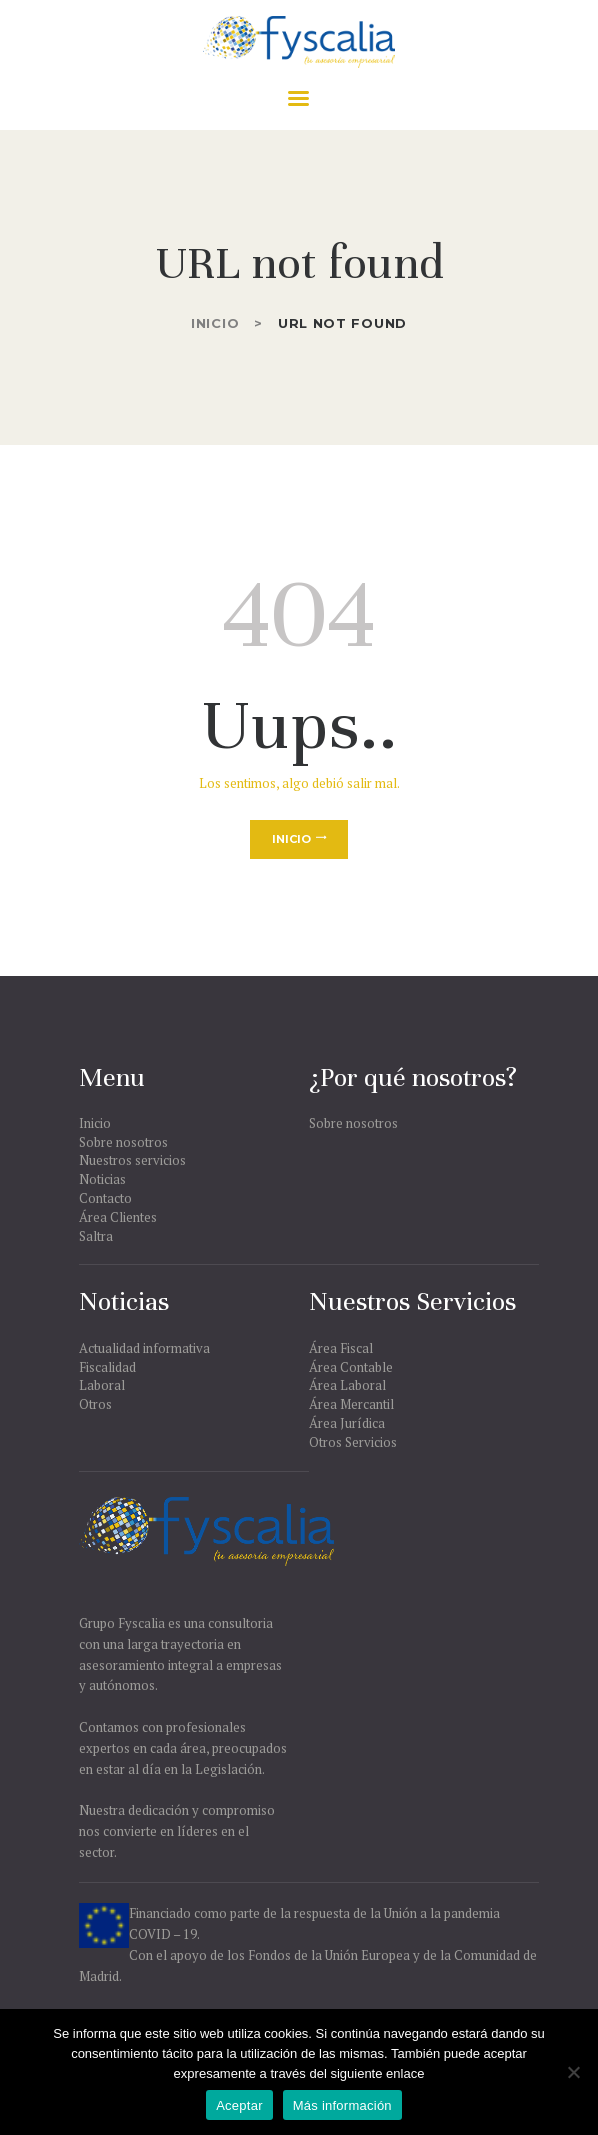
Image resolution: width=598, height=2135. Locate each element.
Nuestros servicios (132, 1160)
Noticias (102, 1179)
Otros (95, 1404)
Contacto (105, 1198)
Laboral (102, 1385)
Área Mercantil (351, 1404)
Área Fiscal (341, 1348)
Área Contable (351, 1367)
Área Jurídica (347, 1423)
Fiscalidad (107, 1367)
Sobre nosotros (123, 1142)
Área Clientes (118, 1217)
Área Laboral (347, 1385)
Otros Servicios (353, 1442)
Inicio (215, 323)
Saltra (96, 1236)
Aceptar (239, 2105)
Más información (342, 2105)
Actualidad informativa (144, 1348)
